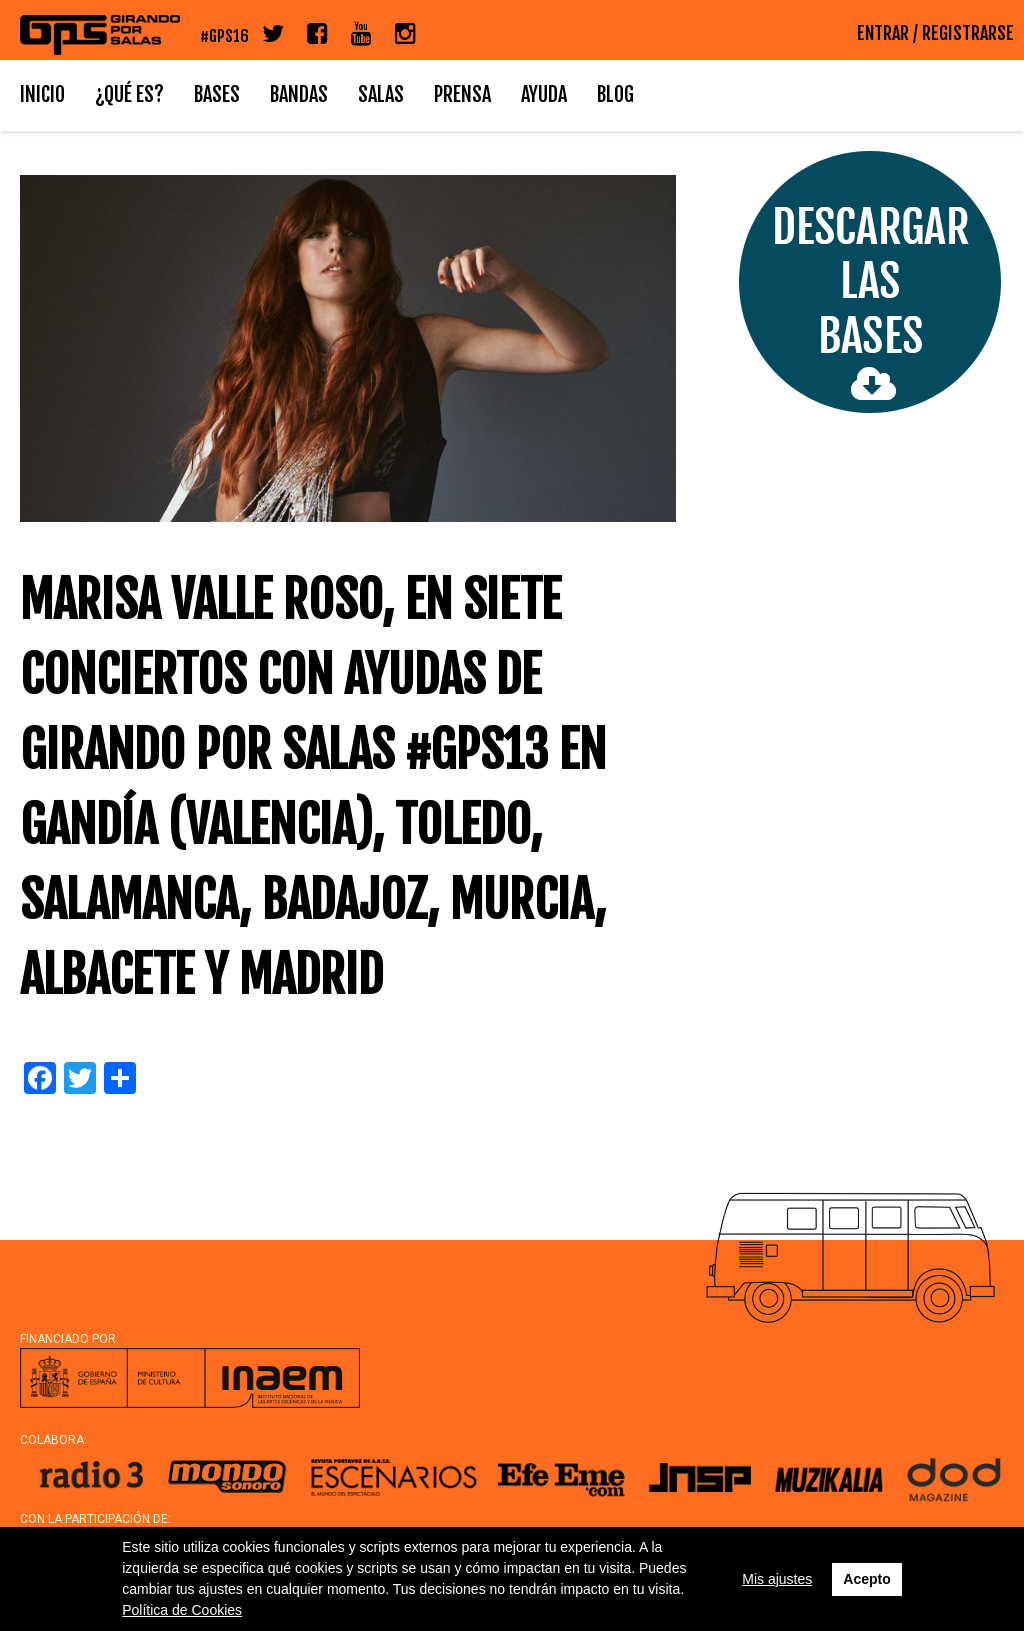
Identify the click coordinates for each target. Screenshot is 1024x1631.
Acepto (866, 1579)
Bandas (299, 94)
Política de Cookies (182, 1610)
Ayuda (544, 94)
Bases (217, 94)
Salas (381, 94)
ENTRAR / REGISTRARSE (935, 33)
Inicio (42, 94)
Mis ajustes (777, 1579)
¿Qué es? (129, 94)
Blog (615, 94)
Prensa (462, 94)
